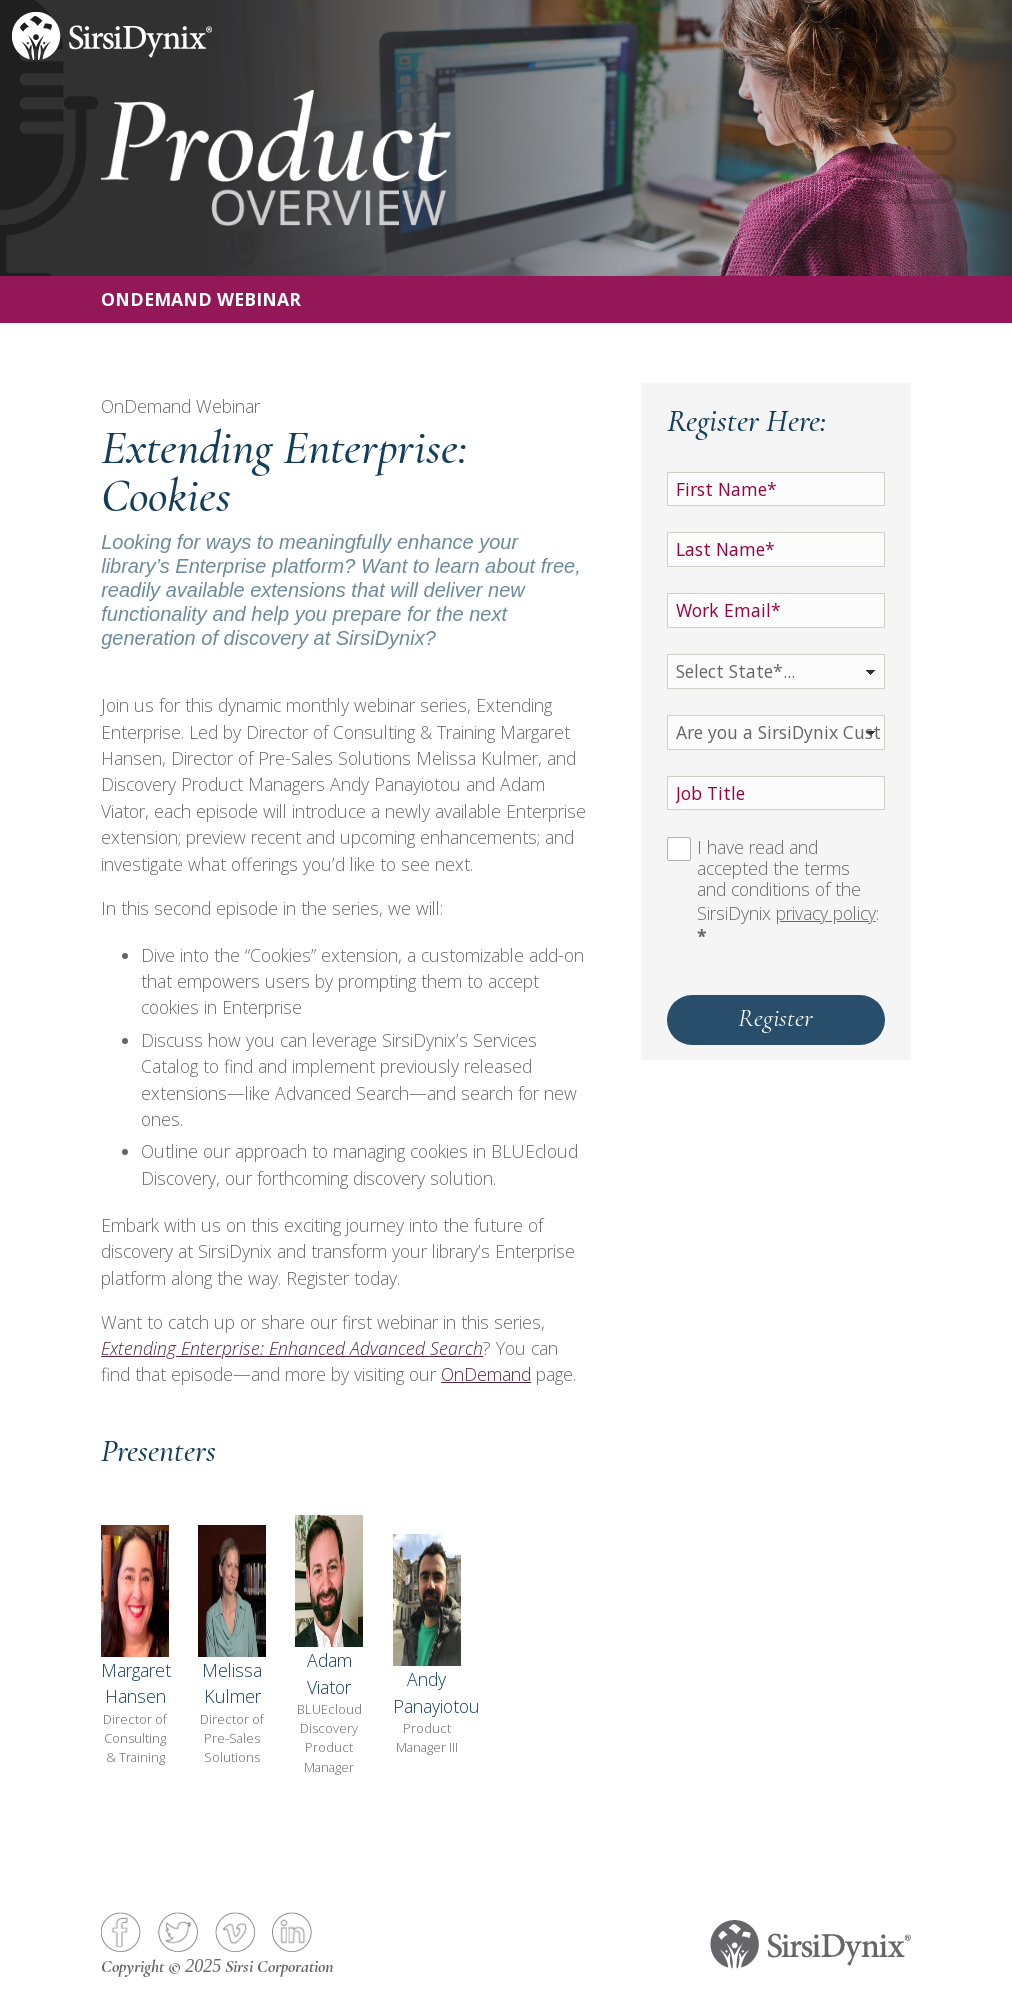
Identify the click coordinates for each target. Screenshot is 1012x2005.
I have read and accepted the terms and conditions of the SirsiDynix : (788, 892)
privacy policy (826, 913)
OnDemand (486, 1374)
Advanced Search (342, 1093)
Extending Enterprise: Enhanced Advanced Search (292, 1348)
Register (775, 1017)
